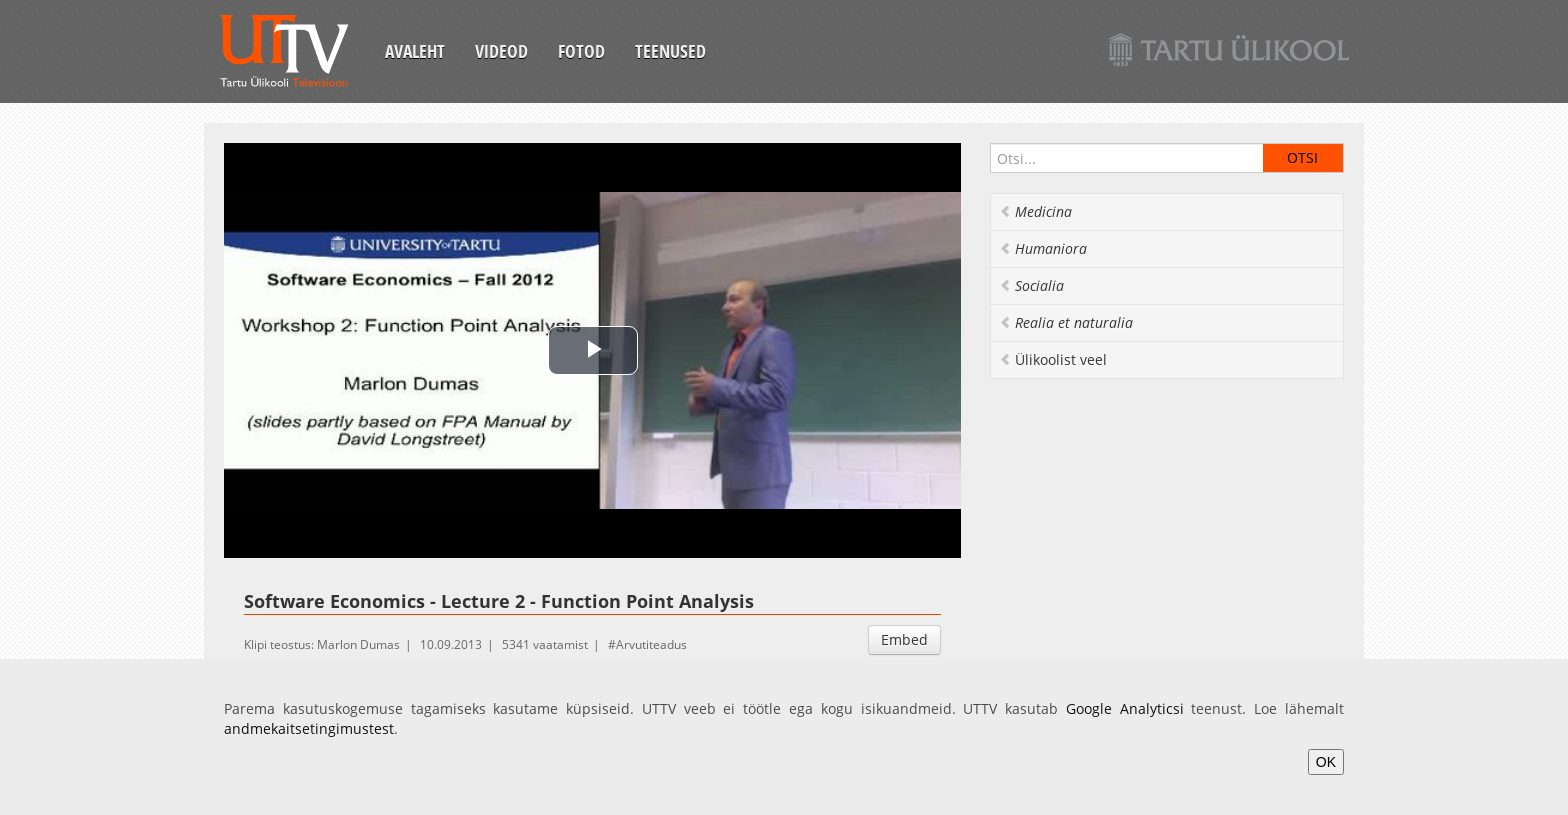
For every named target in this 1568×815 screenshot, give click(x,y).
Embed (904, 639)
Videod (501, 51)
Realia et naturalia (1066, 322)
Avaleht (415, 51)
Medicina (1035, 211)
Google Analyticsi (1125, 708)
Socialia (1031, 285)
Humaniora (1043, 248)
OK (1326, 762)
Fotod (581, 51)
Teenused (670, 51)
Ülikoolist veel (1053, 359)
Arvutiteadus (651, 644)
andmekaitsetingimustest (309, 728)
